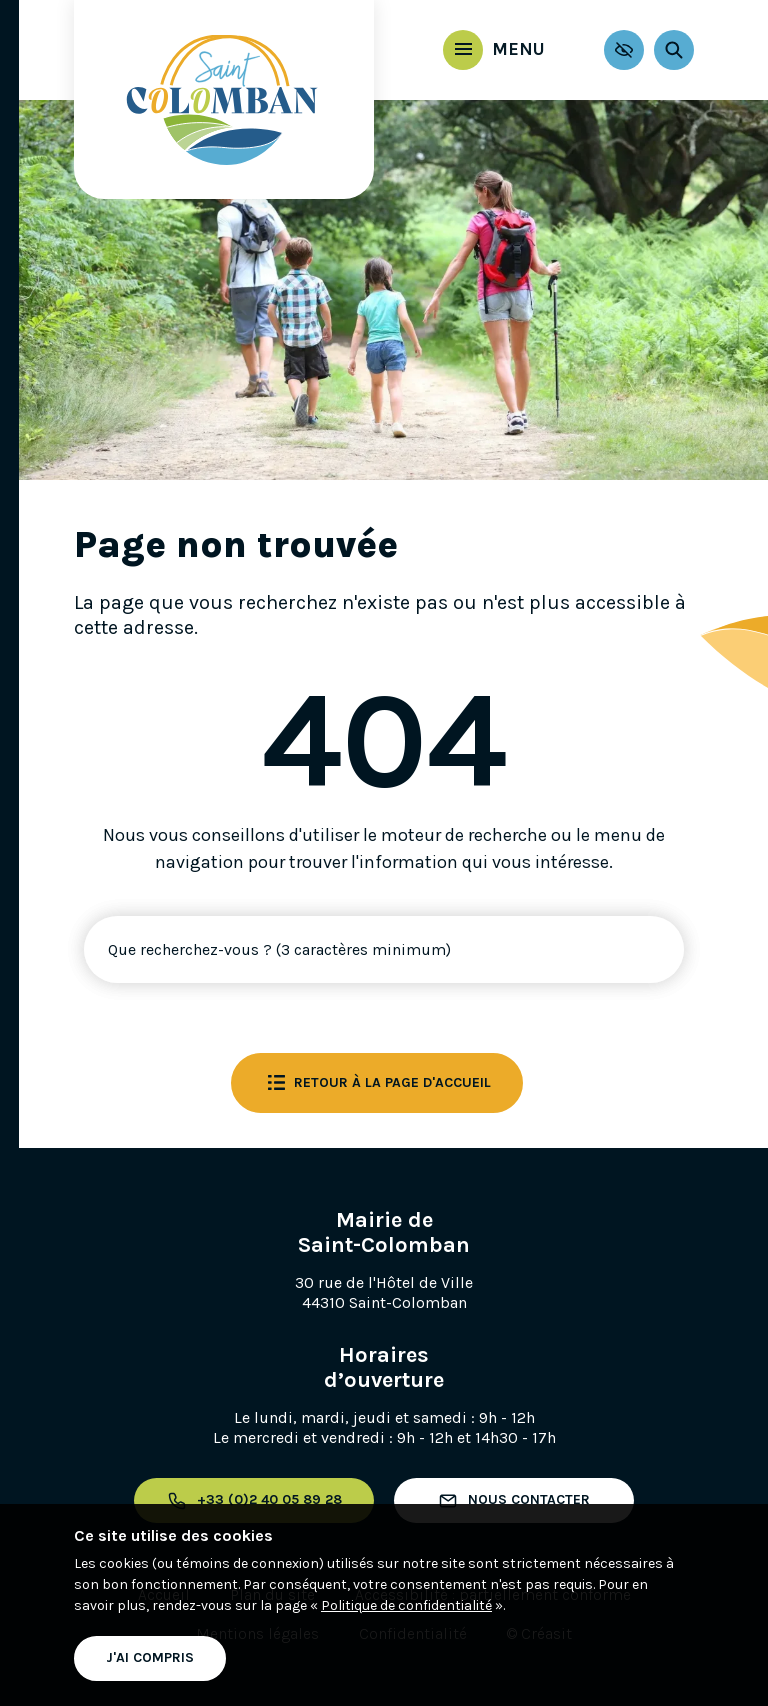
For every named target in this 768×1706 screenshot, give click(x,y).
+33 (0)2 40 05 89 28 (254, 1501)
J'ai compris (150, 1657)
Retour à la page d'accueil (377, 1083)
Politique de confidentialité (406, 1605)
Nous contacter (514, 1501)
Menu (501, 49)
